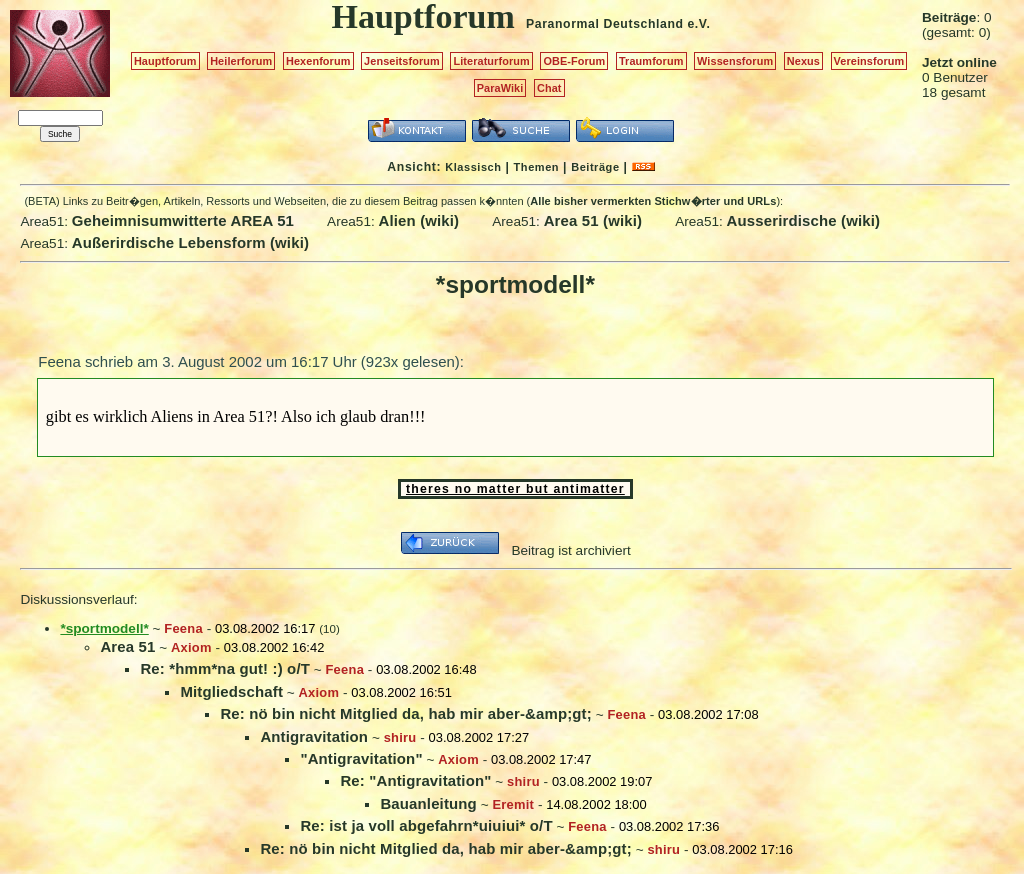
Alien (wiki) (419, 220)
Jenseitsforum (402, 61)
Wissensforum (735, 61)
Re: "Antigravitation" (415, 780)
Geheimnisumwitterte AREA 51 (183, 220)
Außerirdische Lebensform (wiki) (190, 242)
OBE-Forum (574, 61)
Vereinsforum (869, 61)
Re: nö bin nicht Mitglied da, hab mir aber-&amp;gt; (406, 713)
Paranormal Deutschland (605, 24)
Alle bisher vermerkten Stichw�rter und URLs (653, 201)
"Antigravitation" (361, 758)
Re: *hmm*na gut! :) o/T (225, 668)
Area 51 (127, 646)
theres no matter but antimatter (515, 489)
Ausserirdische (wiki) (804, 220)
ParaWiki (500, 88)
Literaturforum (491, 61)
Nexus (803, 61)
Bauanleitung (428, 803)
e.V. (698, 24)
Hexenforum (318, 61)
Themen (536, 167)
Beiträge (595, 167)
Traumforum (651, 61)
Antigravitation (314, 736)
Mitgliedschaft (231, 691)
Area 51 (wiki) (593, 220)
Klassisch (473, 167)
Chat (549, 88)
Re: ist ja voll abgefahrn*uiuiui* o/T (426, 825)
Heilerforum (241, 61)
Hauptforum (165, 61)
